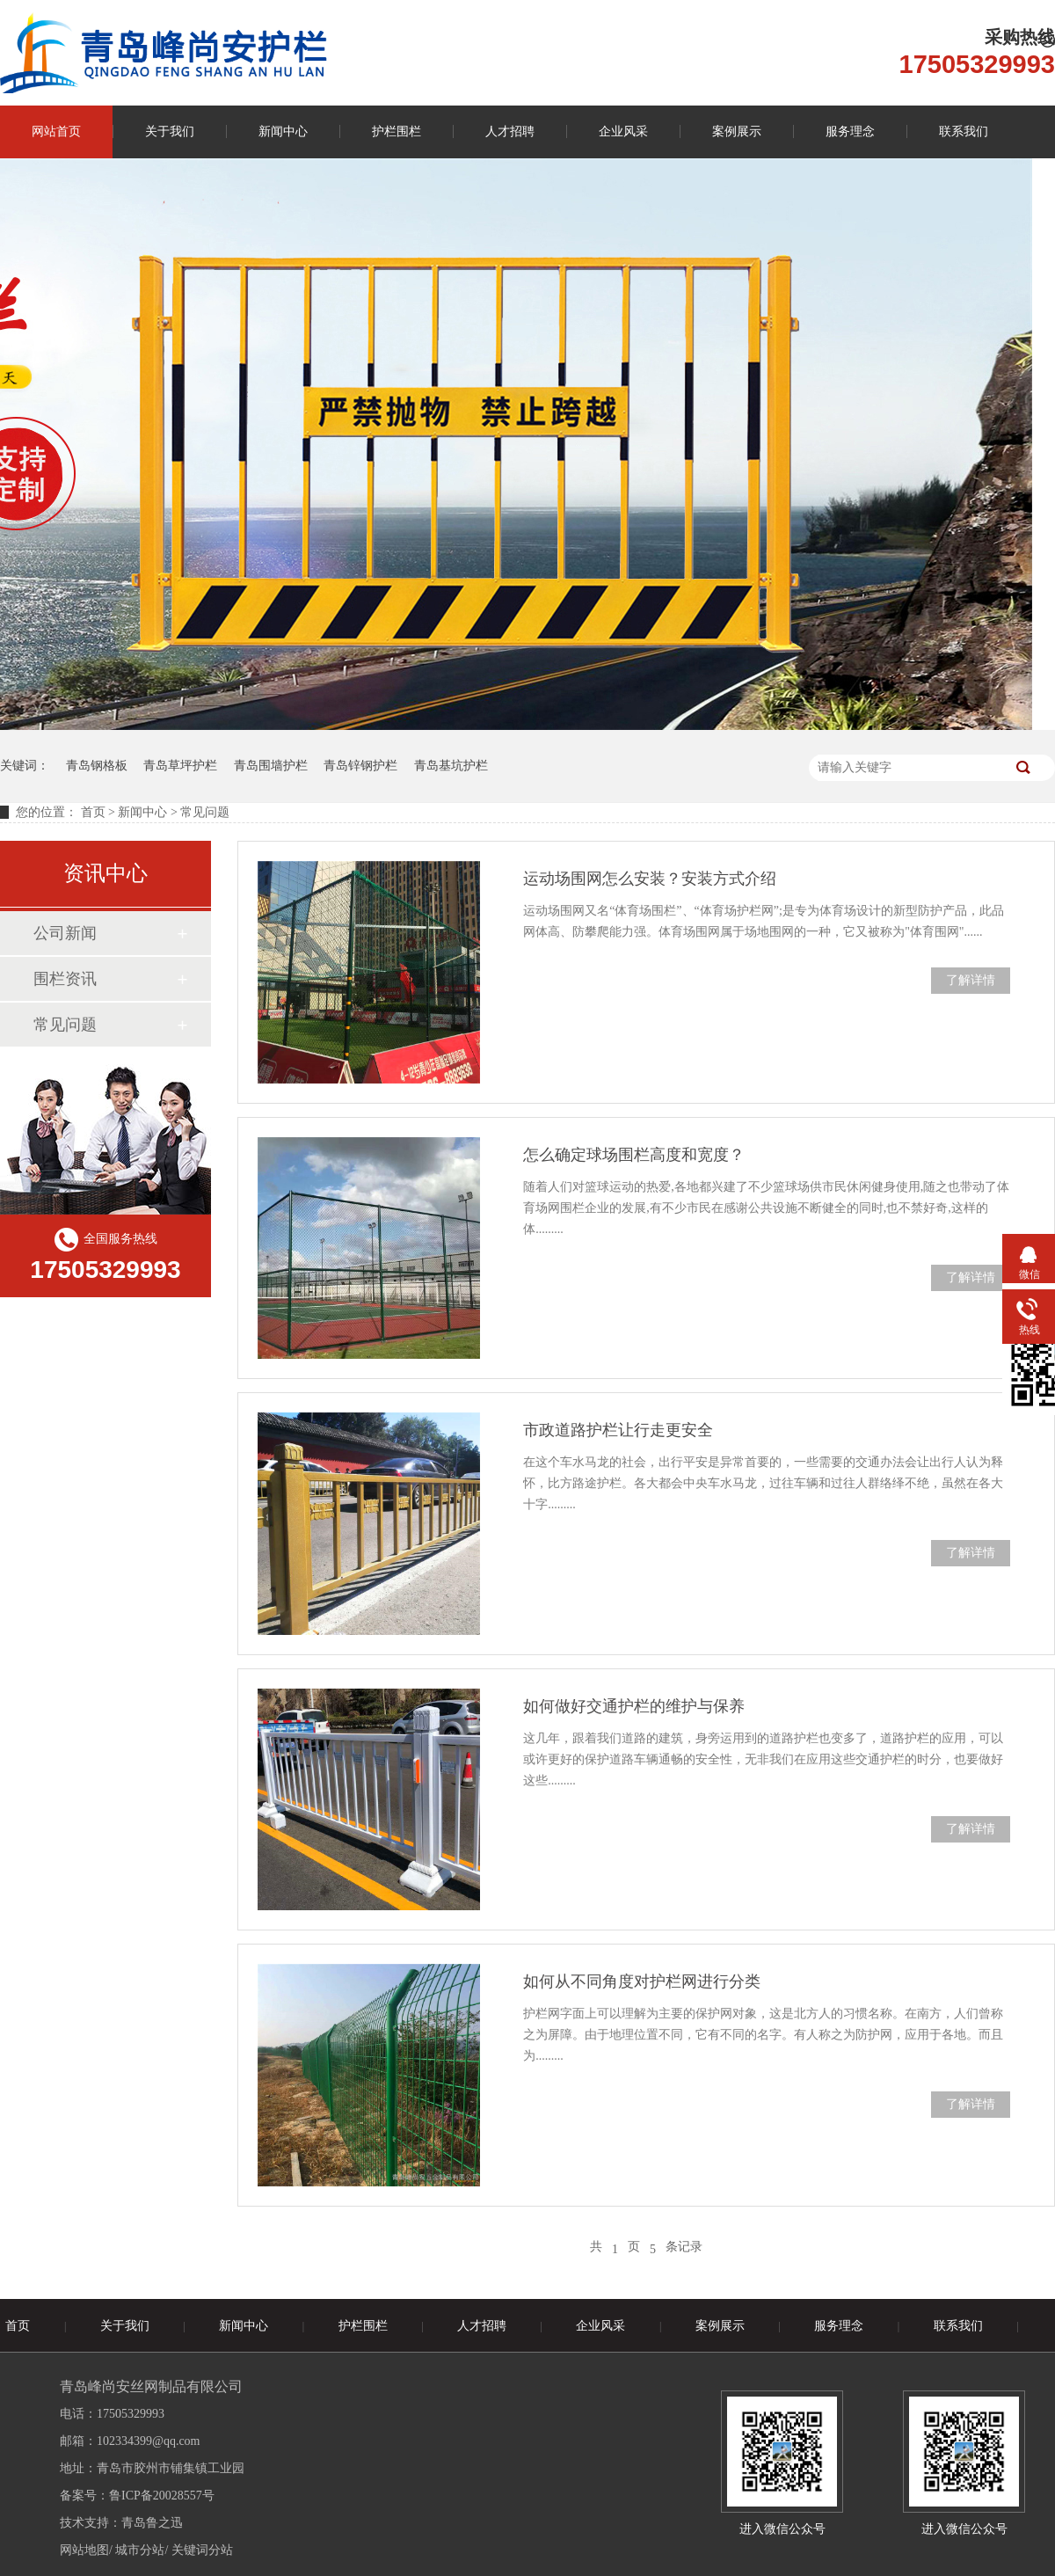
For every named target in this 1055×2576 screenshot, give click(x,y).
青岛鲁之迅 (152, 2522)
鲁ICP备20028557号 (162, 2495)
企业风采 (623, 131)
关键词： (24, 765)
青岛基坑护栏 (451, 765)
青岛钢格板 (96, 765)
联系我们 (963, 131)
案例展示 (736, 131)
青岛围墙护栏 (271, 765)
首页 (93, 812)
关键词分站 (202, 2550)
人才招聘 (510, 131)
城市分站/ (141, 2550)
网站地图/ (86, 2550)
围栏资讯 (65, 979)
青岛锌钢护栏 (360, 765)
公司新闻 (65, 933)
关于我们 (169, 131)
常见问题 (65, 1024)
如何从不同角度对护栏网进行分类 (641, 1981)
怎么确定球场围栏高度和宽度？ (634, 1155)
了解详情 (970, 980)
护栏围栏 (396, 131)
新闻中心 (283, 131)
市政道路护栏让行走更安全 (618, 1430)
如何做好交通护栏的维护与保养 (634, 1706)
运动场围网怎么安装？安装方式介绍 (649, 878)
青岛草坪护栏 (180, 765)
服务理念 (850, 131)
